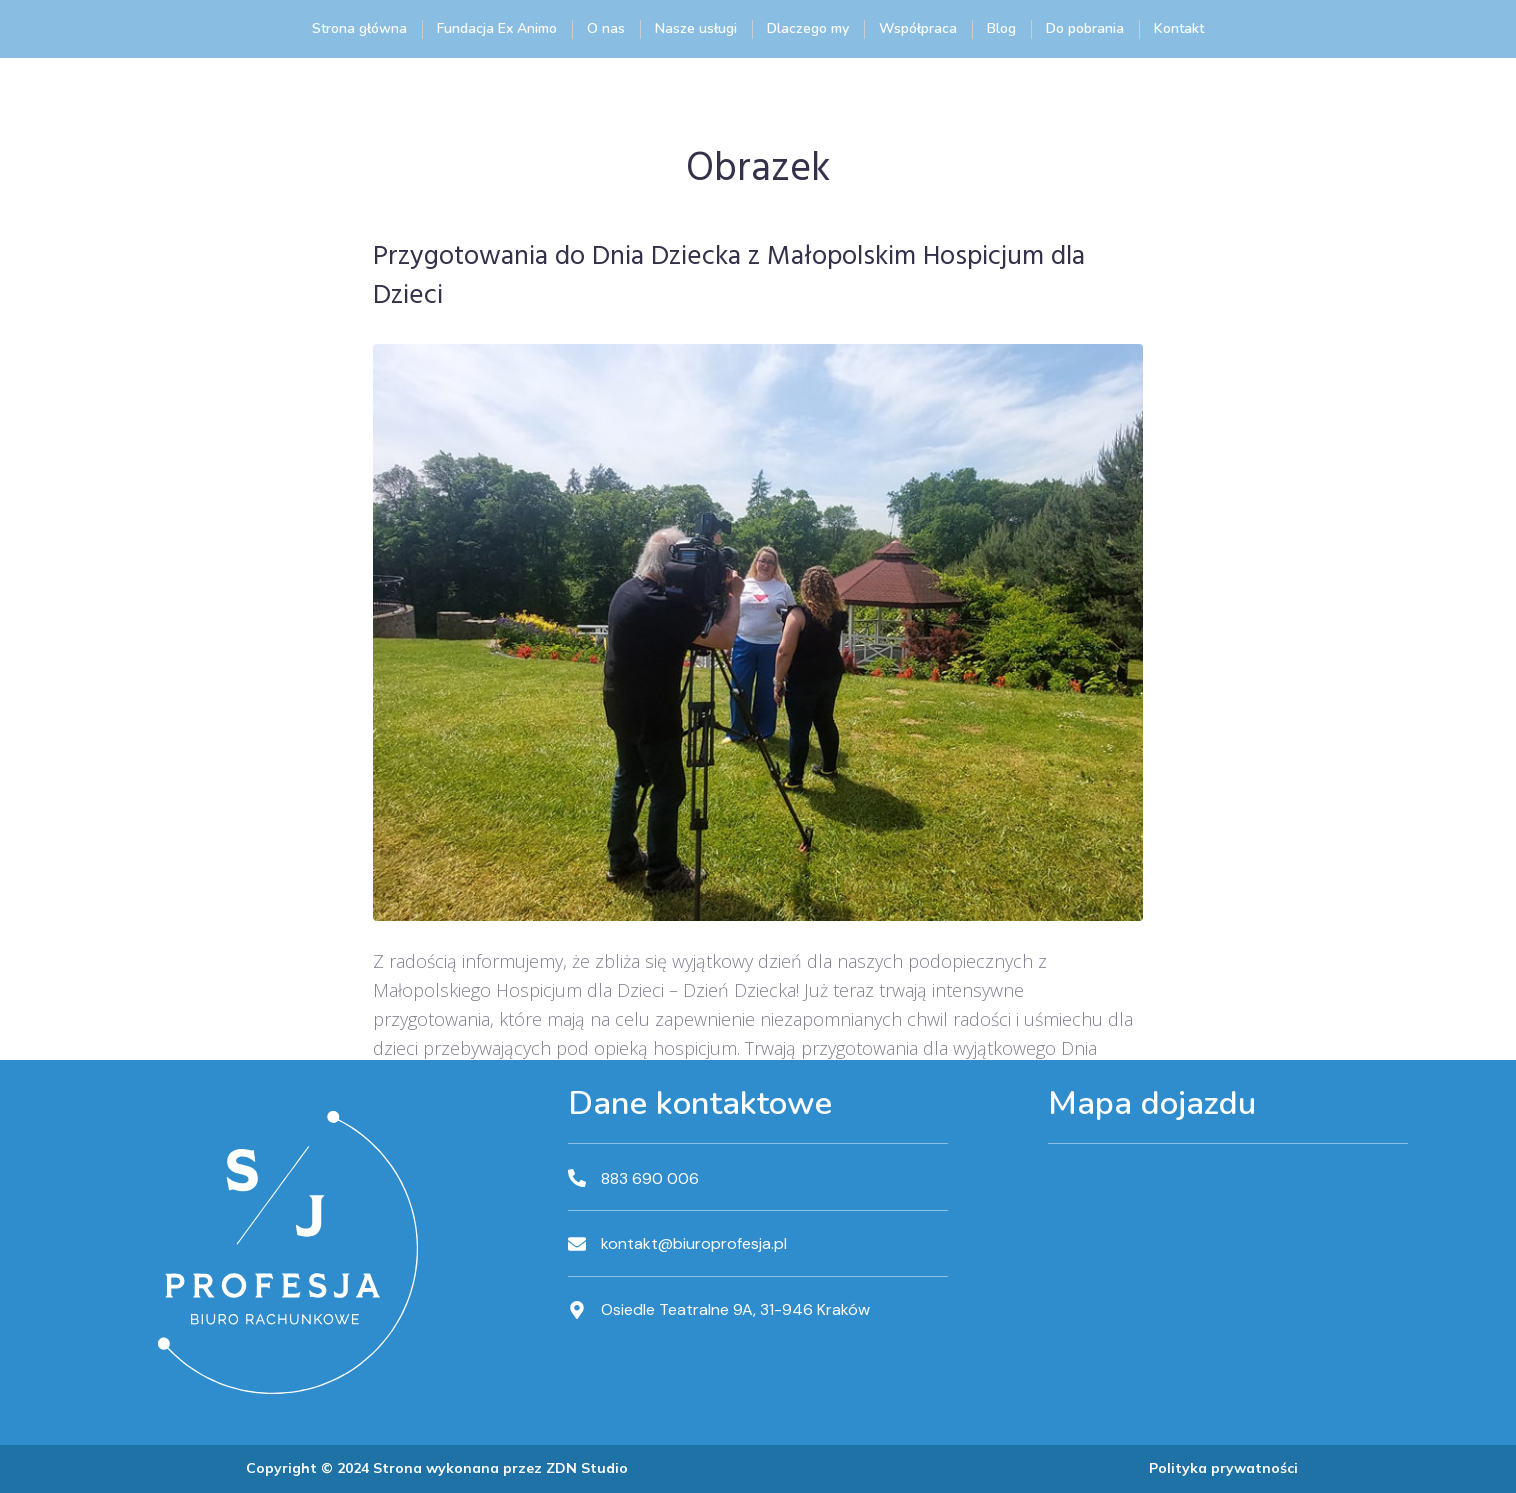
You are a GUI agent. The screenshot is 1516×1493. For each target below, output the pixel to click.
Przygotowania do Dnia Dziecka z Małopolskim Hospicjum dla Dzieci (729, 276)
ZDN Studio (587, 1468)
